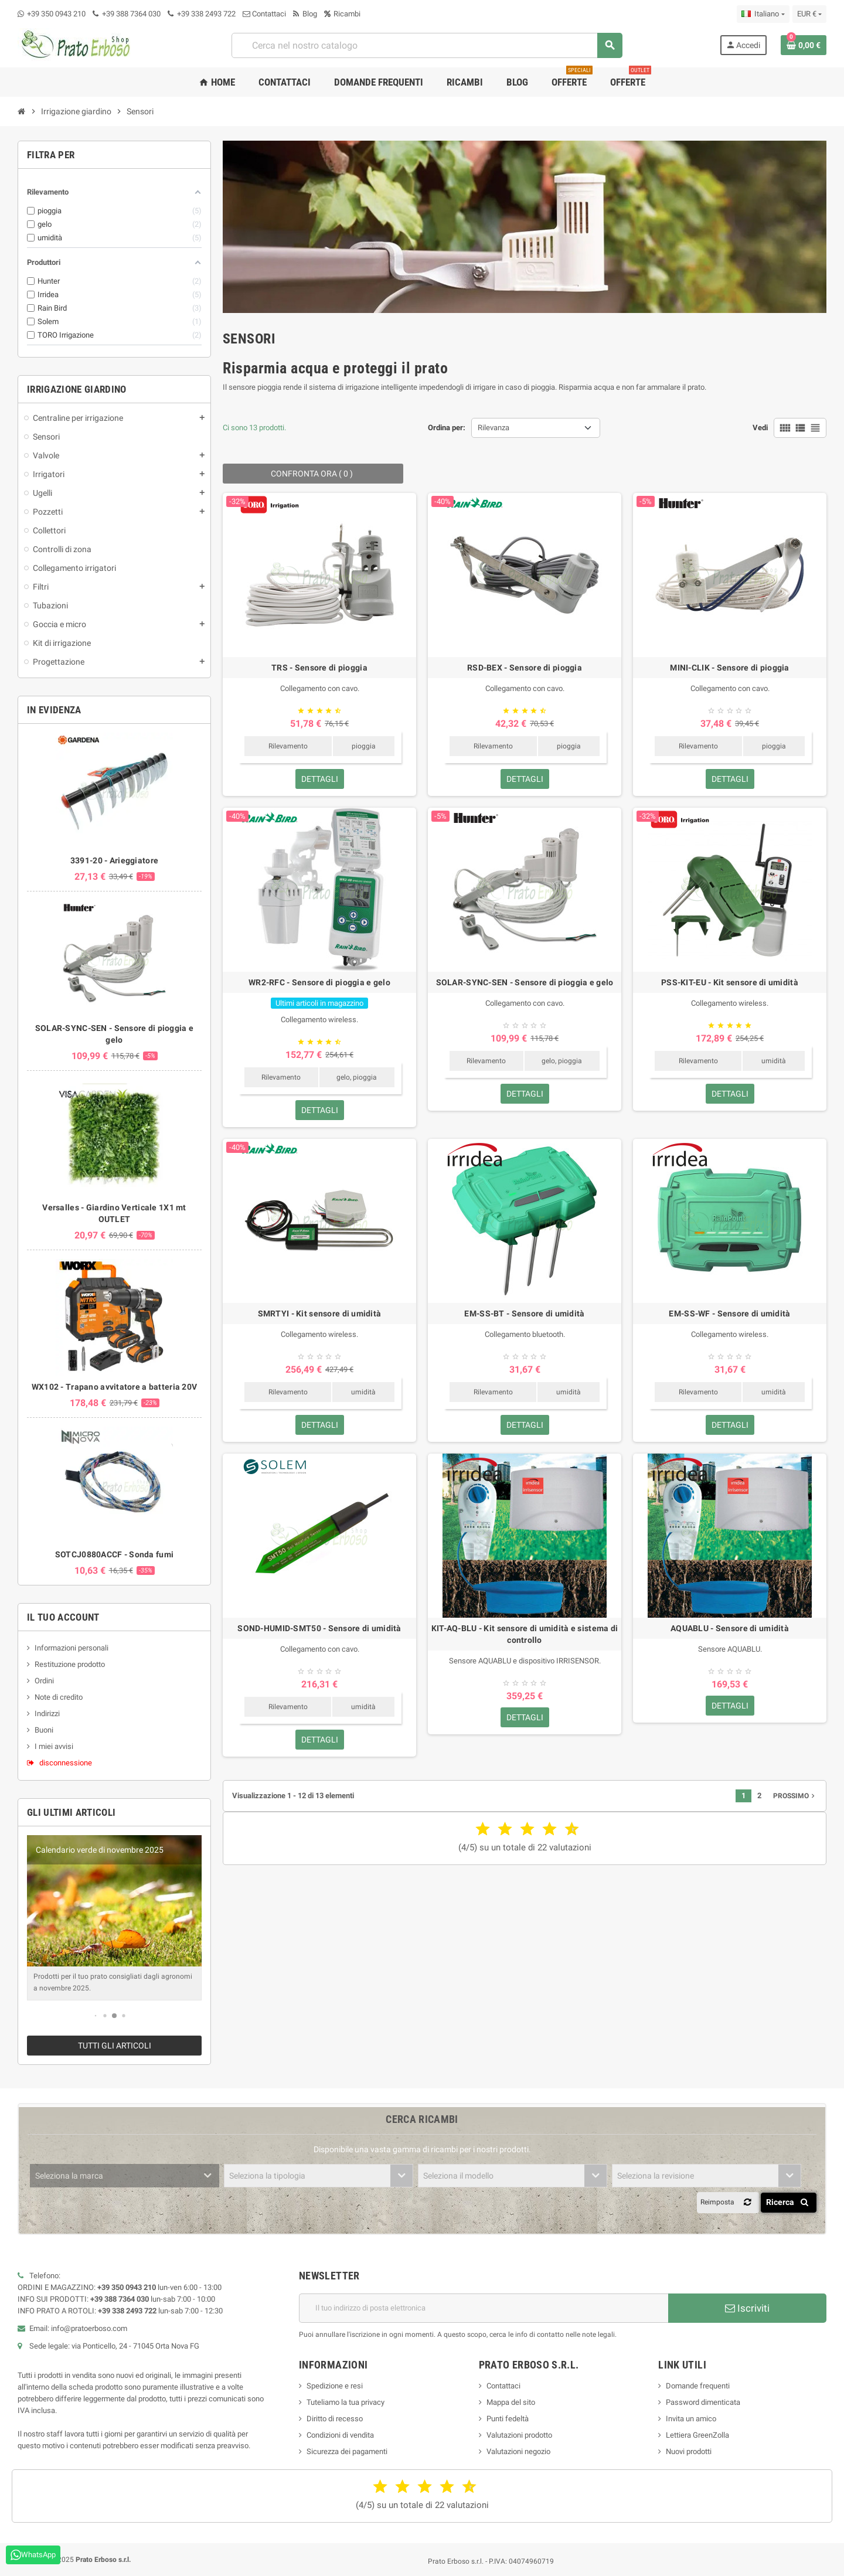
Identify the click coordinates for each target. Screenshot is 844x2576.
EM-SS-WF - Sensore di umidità (729, 1313)
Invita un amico (691, 2418)
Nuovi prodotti (689, 2451)
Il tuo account (63, 1617)
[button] (96, 2016)
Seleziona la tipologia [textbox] (267, 2175)
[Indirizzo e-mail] (483, 2308)
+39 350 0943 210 (56, 13)
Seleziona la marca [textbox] (69, 2175)
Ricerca (789, 2202)
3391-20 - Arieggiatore (114, 860)
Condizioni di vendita (340, 2435)
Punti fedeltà (507, 2418)
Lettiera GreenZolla (697, 2435)
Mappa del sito (510, 2402)
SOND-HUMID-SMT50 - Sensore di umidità (319, 1628)
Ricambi (342, 13)
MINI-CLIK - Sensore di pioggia (729, 667)
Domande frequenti (698, 2385)
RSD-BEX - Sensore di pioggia (524, 667)
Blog (305, 13)
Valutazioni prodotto (519, 2435)
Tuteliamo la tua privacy (345, 2402)
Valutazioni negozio (518, 2451)
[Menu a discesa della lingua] (763, 14)
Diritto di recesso (335, 2418)
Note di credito (59, 1697)
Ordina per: (446, 427)
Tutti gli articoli (114, 2045)
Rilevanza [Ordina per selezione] (493, 427)
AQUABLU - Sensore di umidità (730, 1628)
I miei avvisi (54, 1746)
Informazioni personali (71, 1647)
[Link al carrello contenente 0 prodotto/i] (803, 45)
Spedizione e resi (335, 2385)
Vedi (760, 427)
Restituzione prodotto (70, 1664)
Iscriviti (747, 2308)
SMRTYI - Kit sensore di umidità (320, 1313)
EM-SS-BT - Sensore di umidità (524, 1313)
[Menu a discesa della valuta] (809, 14)
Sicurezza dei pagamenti (347, 2451)
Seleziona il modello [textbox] (458, 2175)
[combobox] (427, 45)
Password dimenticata (703, 2402)
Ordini (44, 1680)
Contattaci (264, 13)
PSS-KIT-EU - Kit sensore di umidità (729, 982)
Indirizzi (47, 1713)
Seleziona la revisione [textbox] (655, 2175)
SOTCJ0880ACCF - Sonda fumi (114, 1554)
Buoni (44, 1730)
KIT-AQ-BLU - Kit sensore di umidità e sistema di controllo (524, 1634)
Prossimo (795, 1796)
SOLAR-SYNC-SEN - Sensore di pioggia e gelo (525, 982)
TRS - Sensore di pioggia (319, 667)
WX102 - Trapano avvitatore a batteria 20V (114, 1386)
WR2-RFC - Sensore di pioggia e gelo (319, 982)
